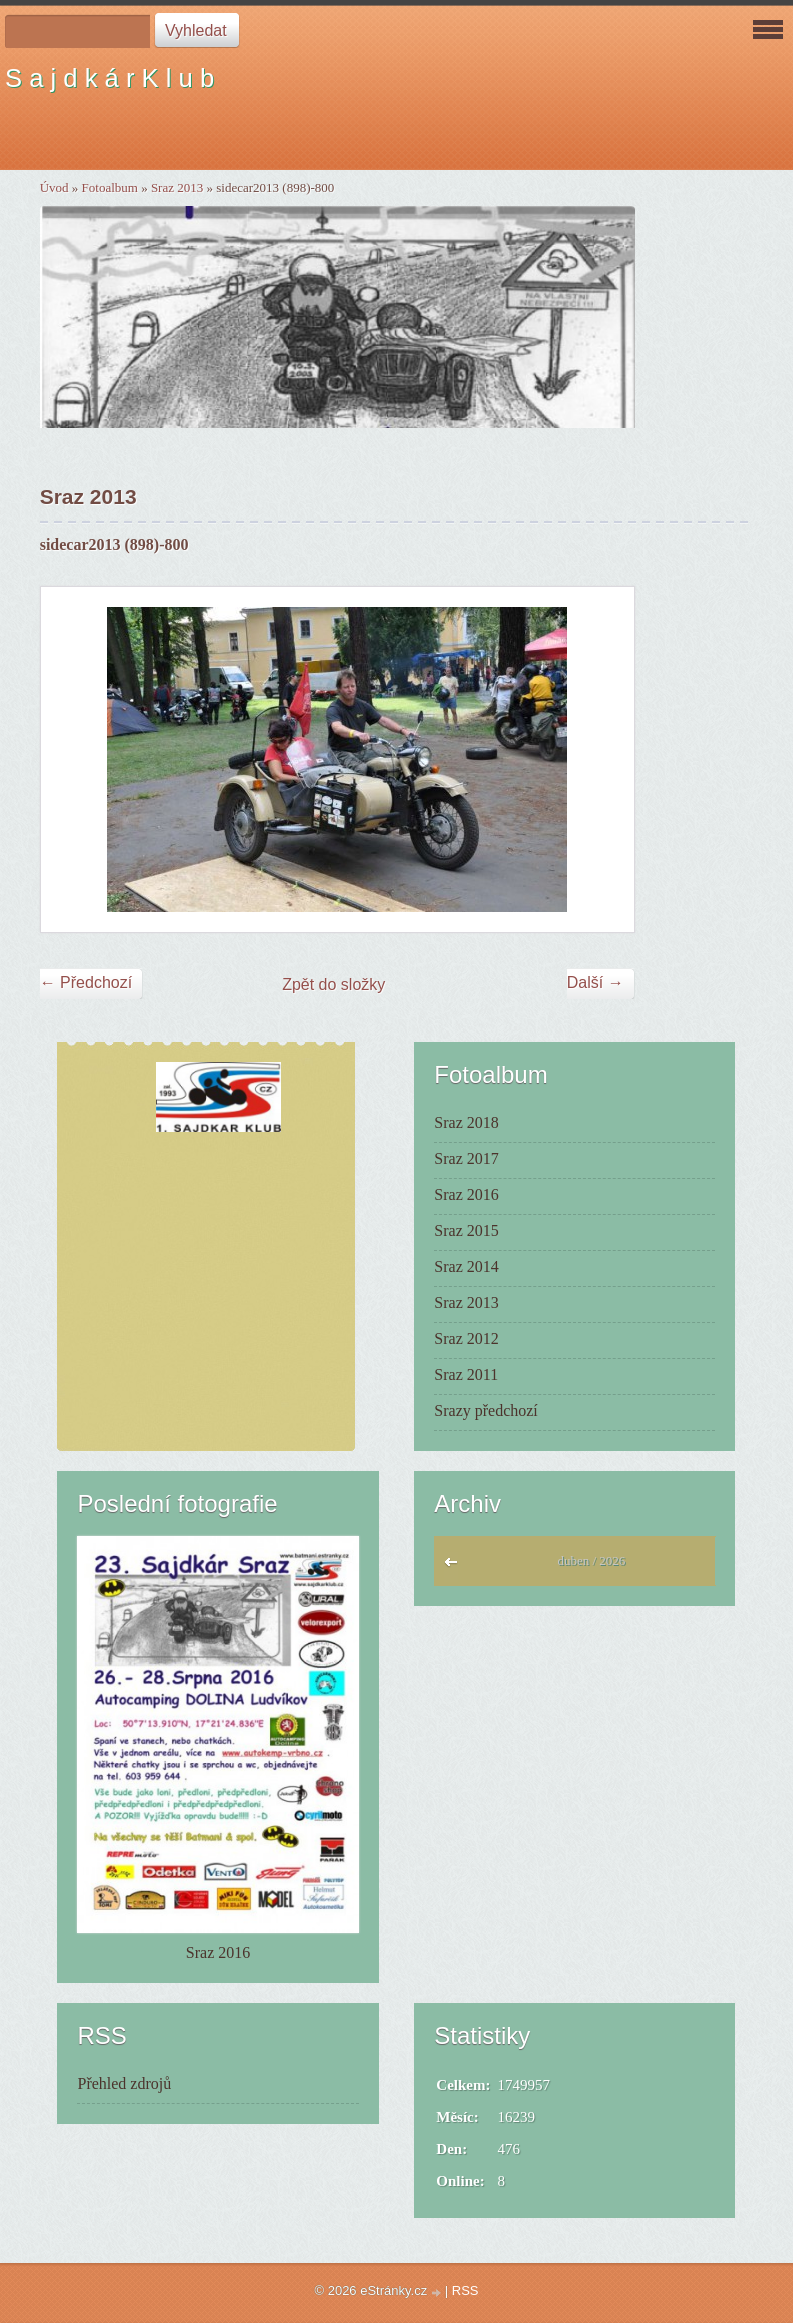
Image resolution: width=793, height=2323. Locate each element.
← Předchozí (86, 982)
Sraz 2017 (466, 1158)
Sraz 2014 (466, 1266)
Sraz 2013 (177, 187)
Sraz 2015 (466, 1230)
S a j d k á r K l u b (109, 78)
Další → (595, 982)
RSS (465, 2290)
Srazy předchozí (486, 1410)
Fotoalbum (110, 187)
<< (455, 1567)
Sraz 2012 (466, 1338)
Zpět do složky (333, 984)
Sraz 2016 (466, 1194)
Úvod (54, 187)
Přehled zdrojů (124, 2083)
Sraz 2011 (466, 1374)
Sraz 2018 (466, 1122)
